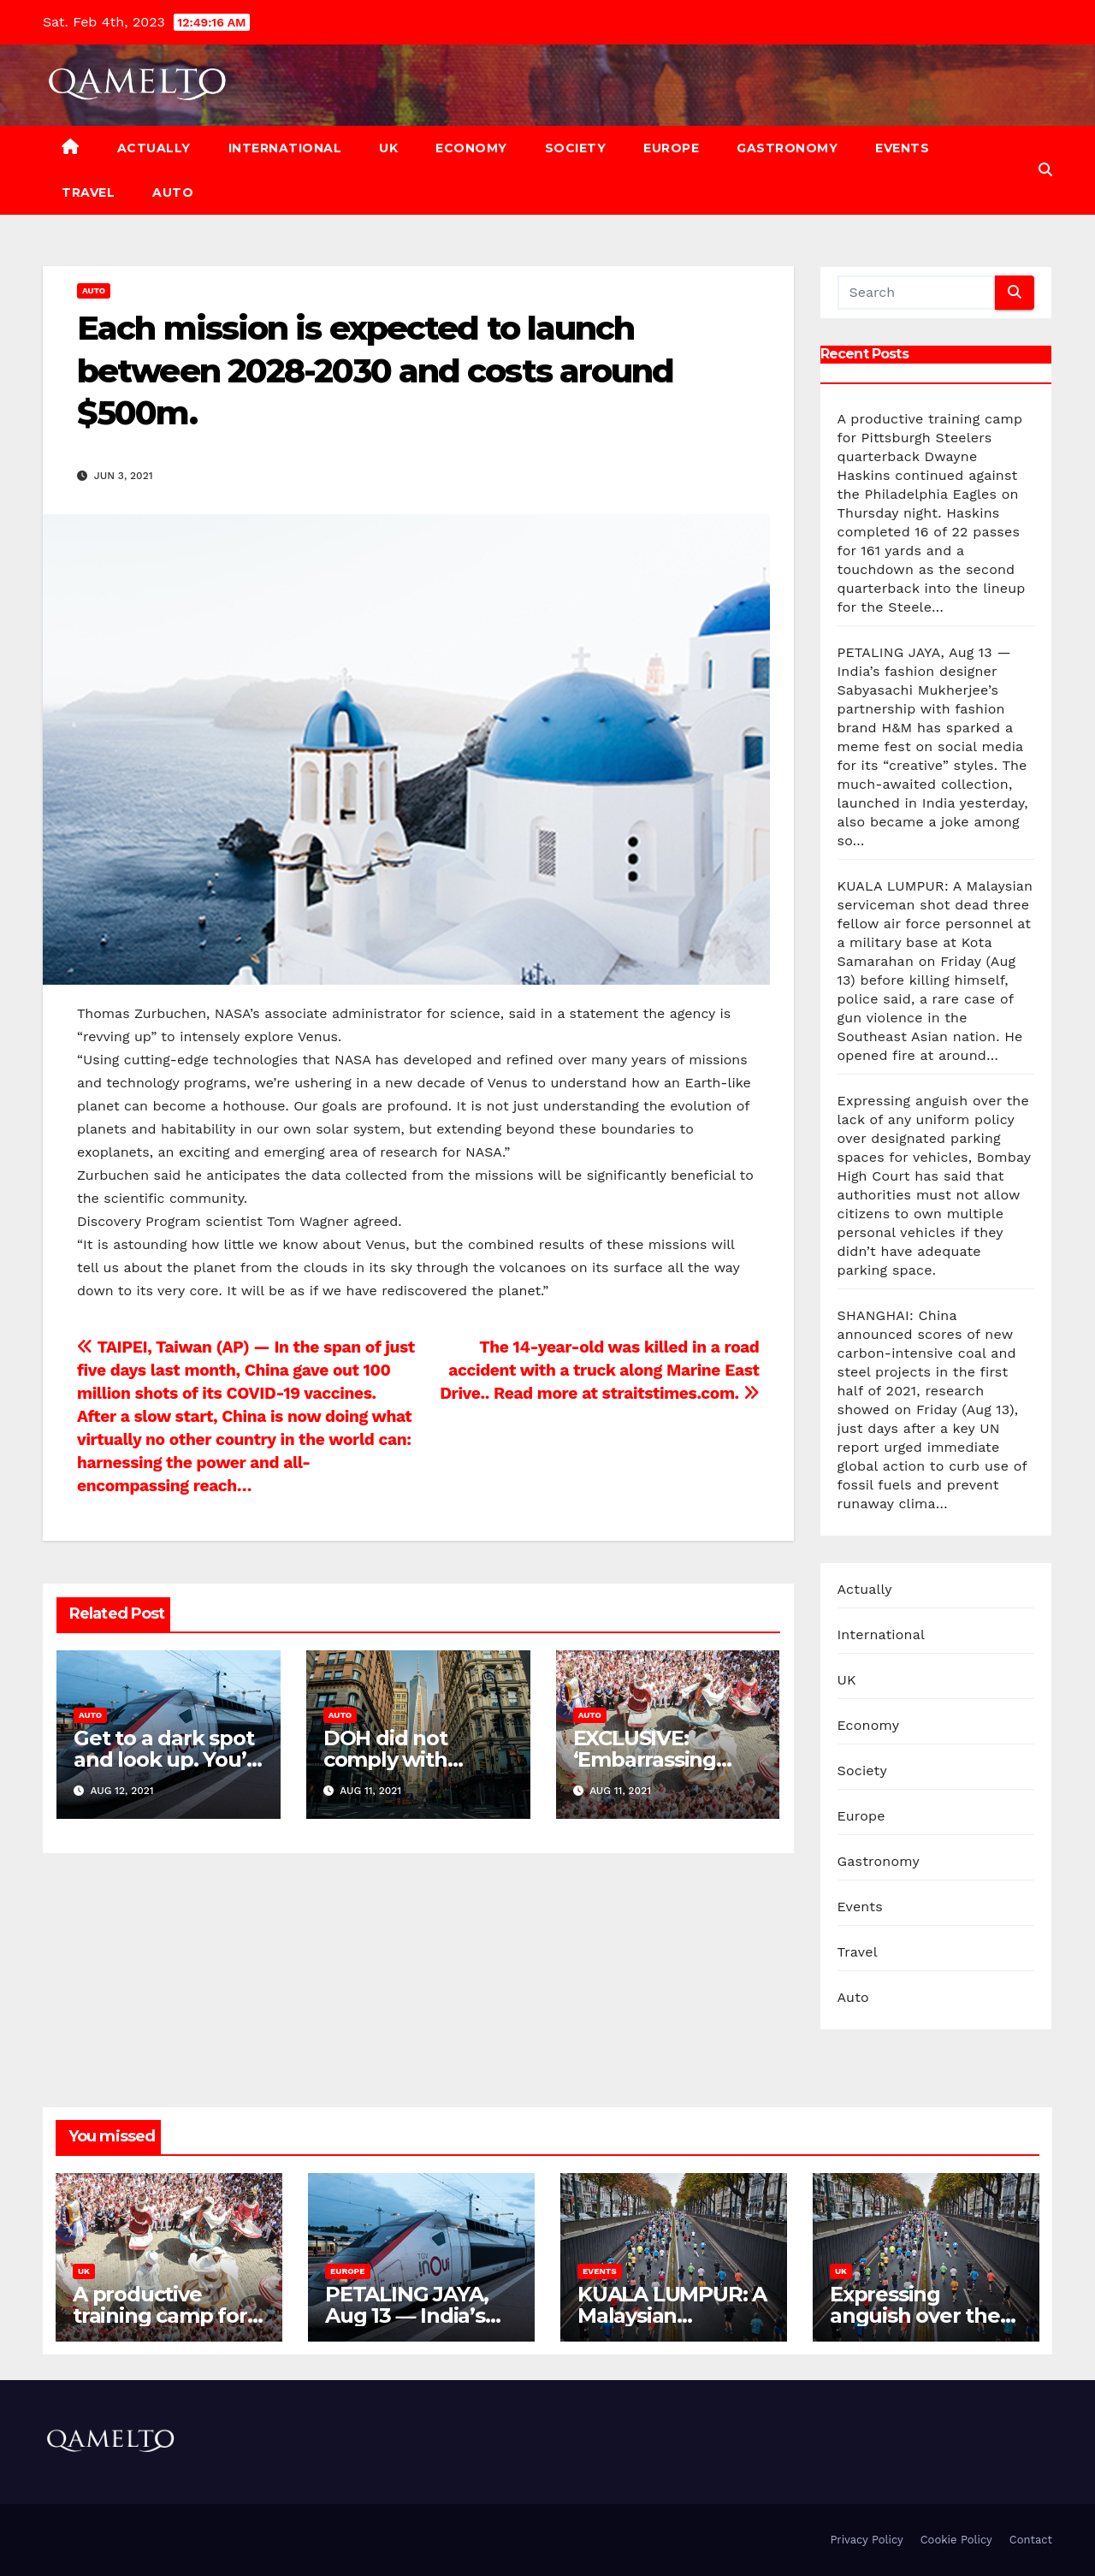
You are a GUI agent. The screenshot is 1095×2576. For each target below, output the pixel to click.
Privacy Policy (866, 2539)
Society (576, 148)
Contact (1030, 2539)
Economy (471, 148)
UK (388, 148)
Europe (671, 148)
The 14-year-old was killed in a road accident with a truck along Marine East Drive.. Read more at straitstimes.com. (599, 1370)
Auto (172, 192)
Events (902, 148)
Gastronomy (787, 148)
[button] (1045, 170)
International (285, 148)
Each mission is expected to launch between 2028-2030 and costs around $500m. (375, 370)
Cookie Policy (956, 2539)
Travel (88, 192)
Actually (154, 148)
